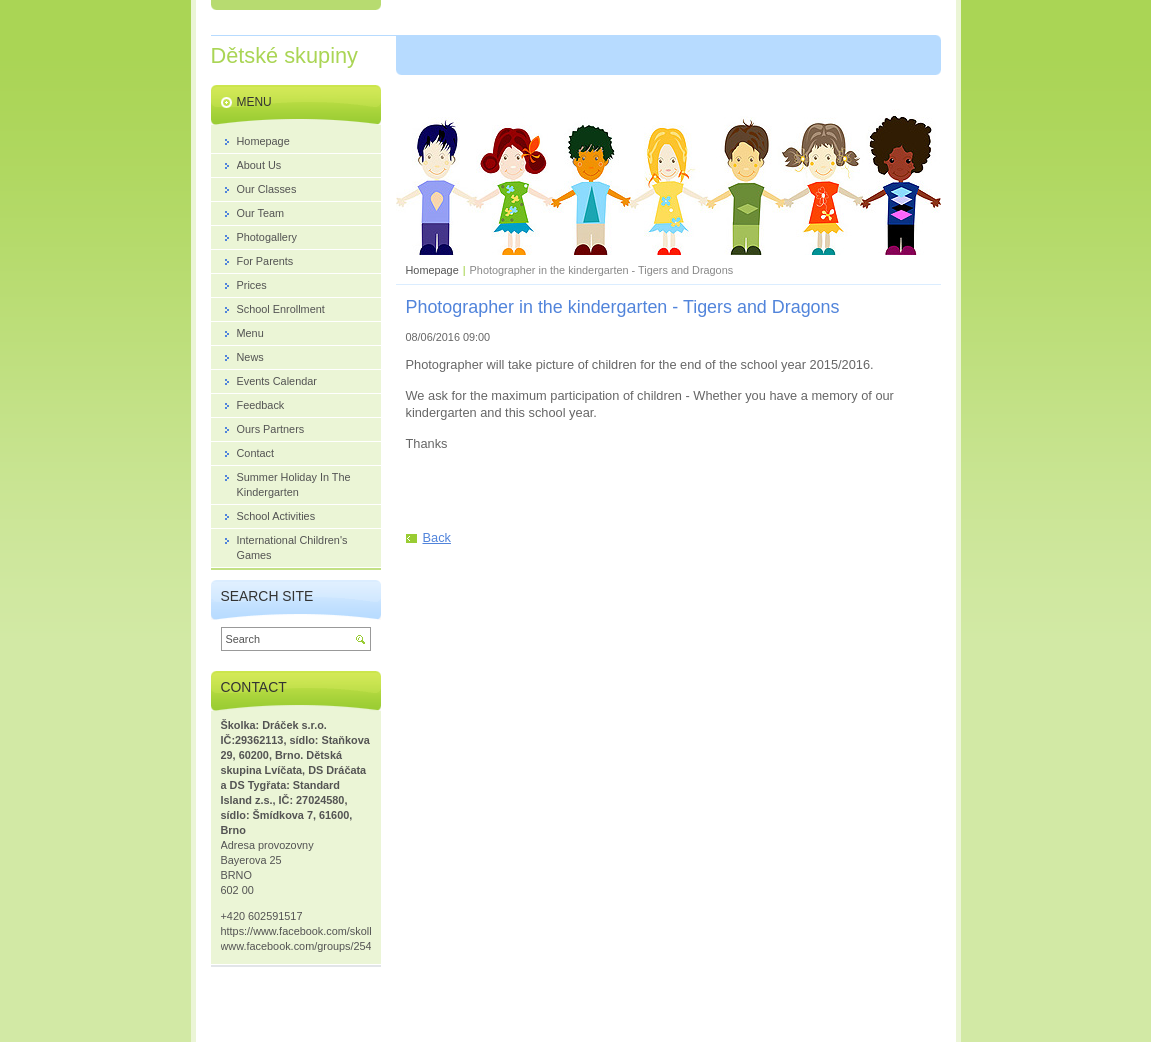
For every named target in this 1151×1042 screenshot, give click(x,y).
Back (437, 537)
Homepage (432, 270)
